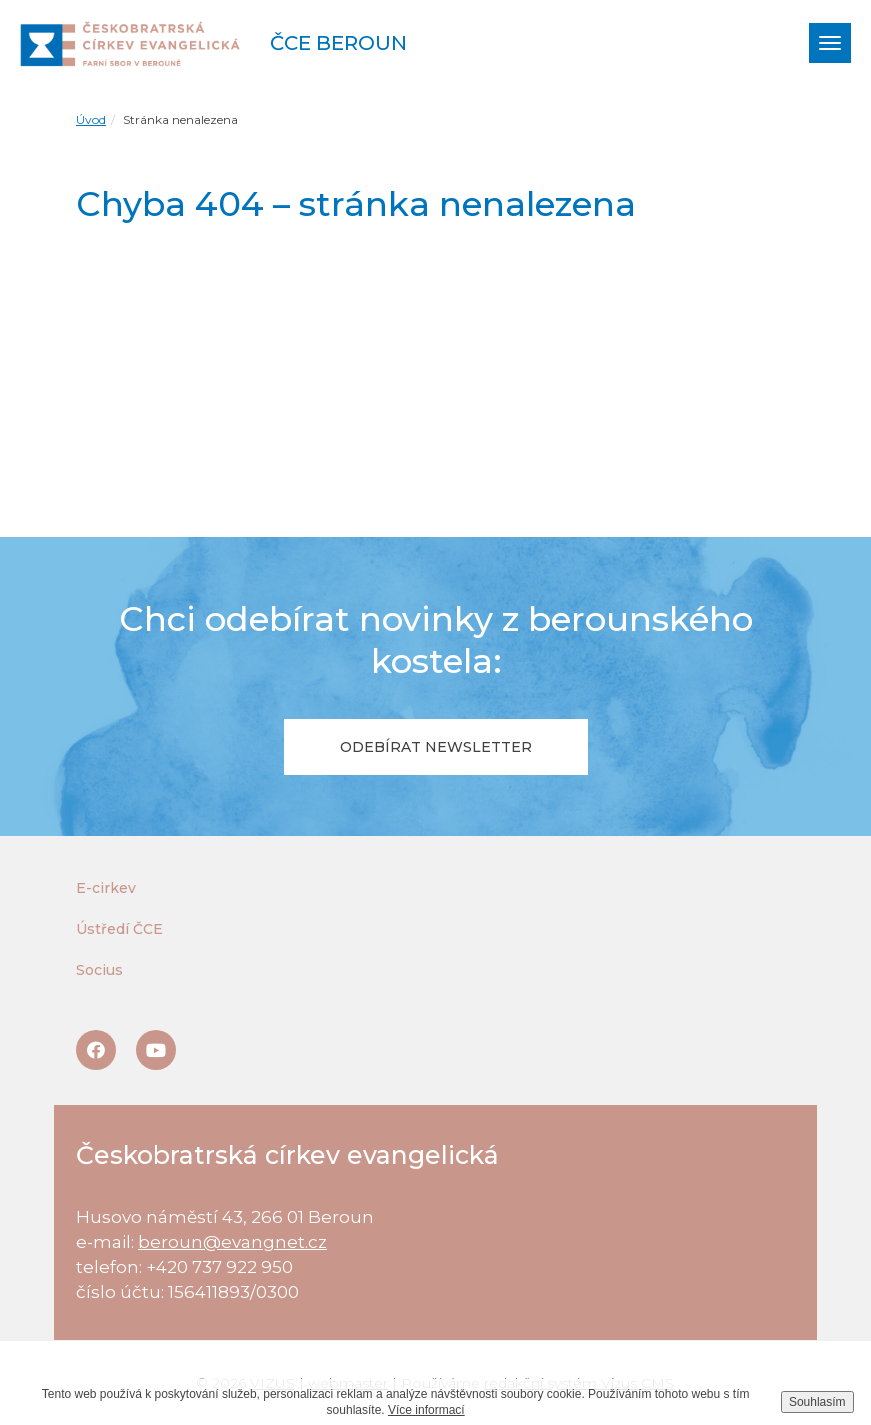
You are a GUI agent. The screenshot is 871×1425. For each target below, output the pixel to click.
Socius (99, 970)
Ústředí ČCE (119, 929)
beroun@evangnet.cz (232, 1242)
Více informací (426, 1410)
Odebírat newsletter (436, 747)
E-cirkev (106, 888)
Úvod (91, 119)
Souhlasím (817, 1402)
